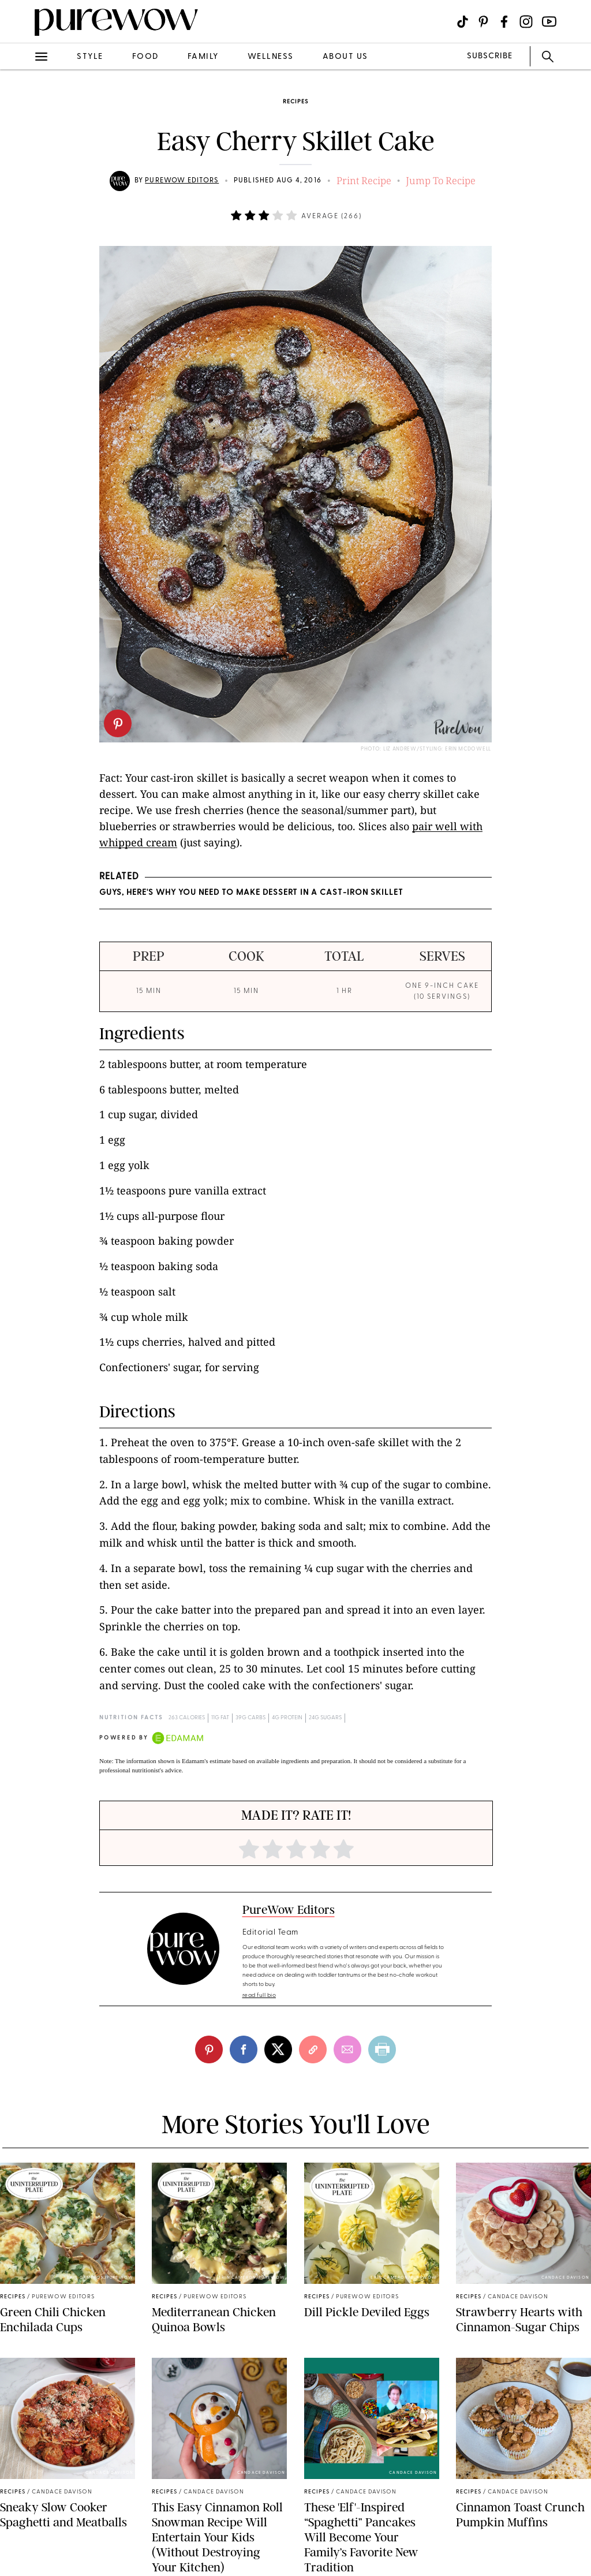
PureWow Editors (182, 180)
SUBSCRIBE (490, 56)
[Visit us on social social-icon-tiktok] (463, 22)
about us (345, 57)
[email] (347, 2049)
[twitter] (278, 2049)
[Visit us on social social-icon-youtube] (549, 21)
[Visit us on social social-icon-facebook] (504, 22)
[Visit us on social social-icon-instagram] (526, 21)
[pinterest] (118, 723)
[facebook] (243, 2049)
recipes (295, 102)
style (90, 57)
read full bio (259, 1995)
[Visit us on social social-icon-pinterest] (483, 22)
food (145, 57)
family (203, 57)
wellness (271, 57)
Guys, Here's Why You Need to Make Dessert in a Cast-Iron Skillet (251, 892)
